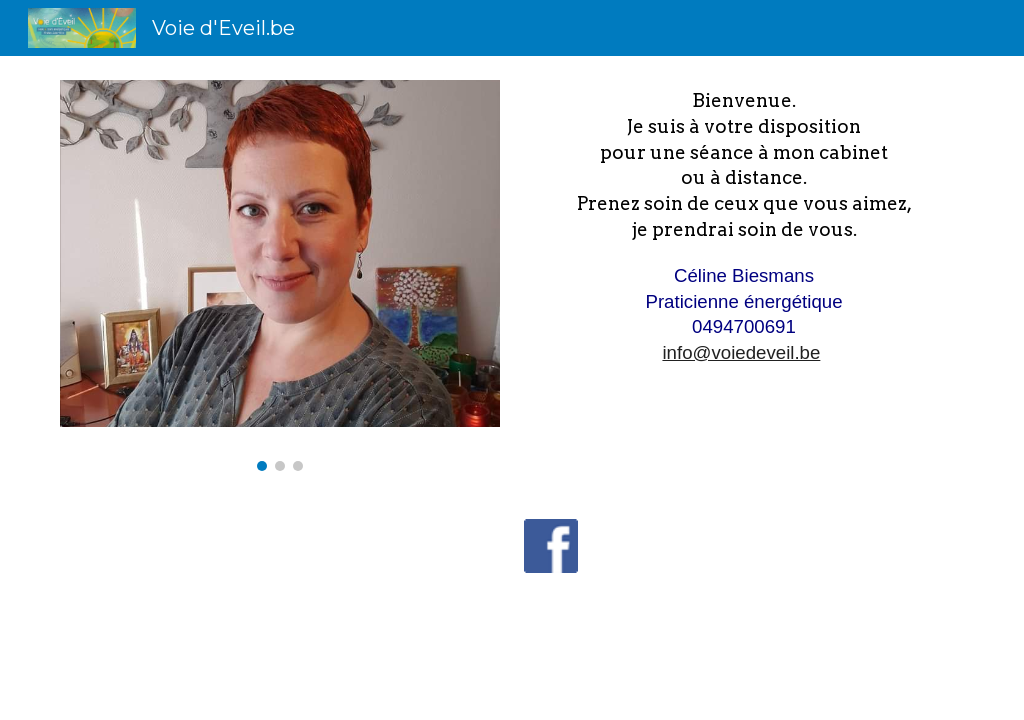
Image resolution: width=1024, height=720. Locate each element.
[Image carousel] (280, 275)
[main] (744, 227)
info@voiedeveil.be (741, 352)
